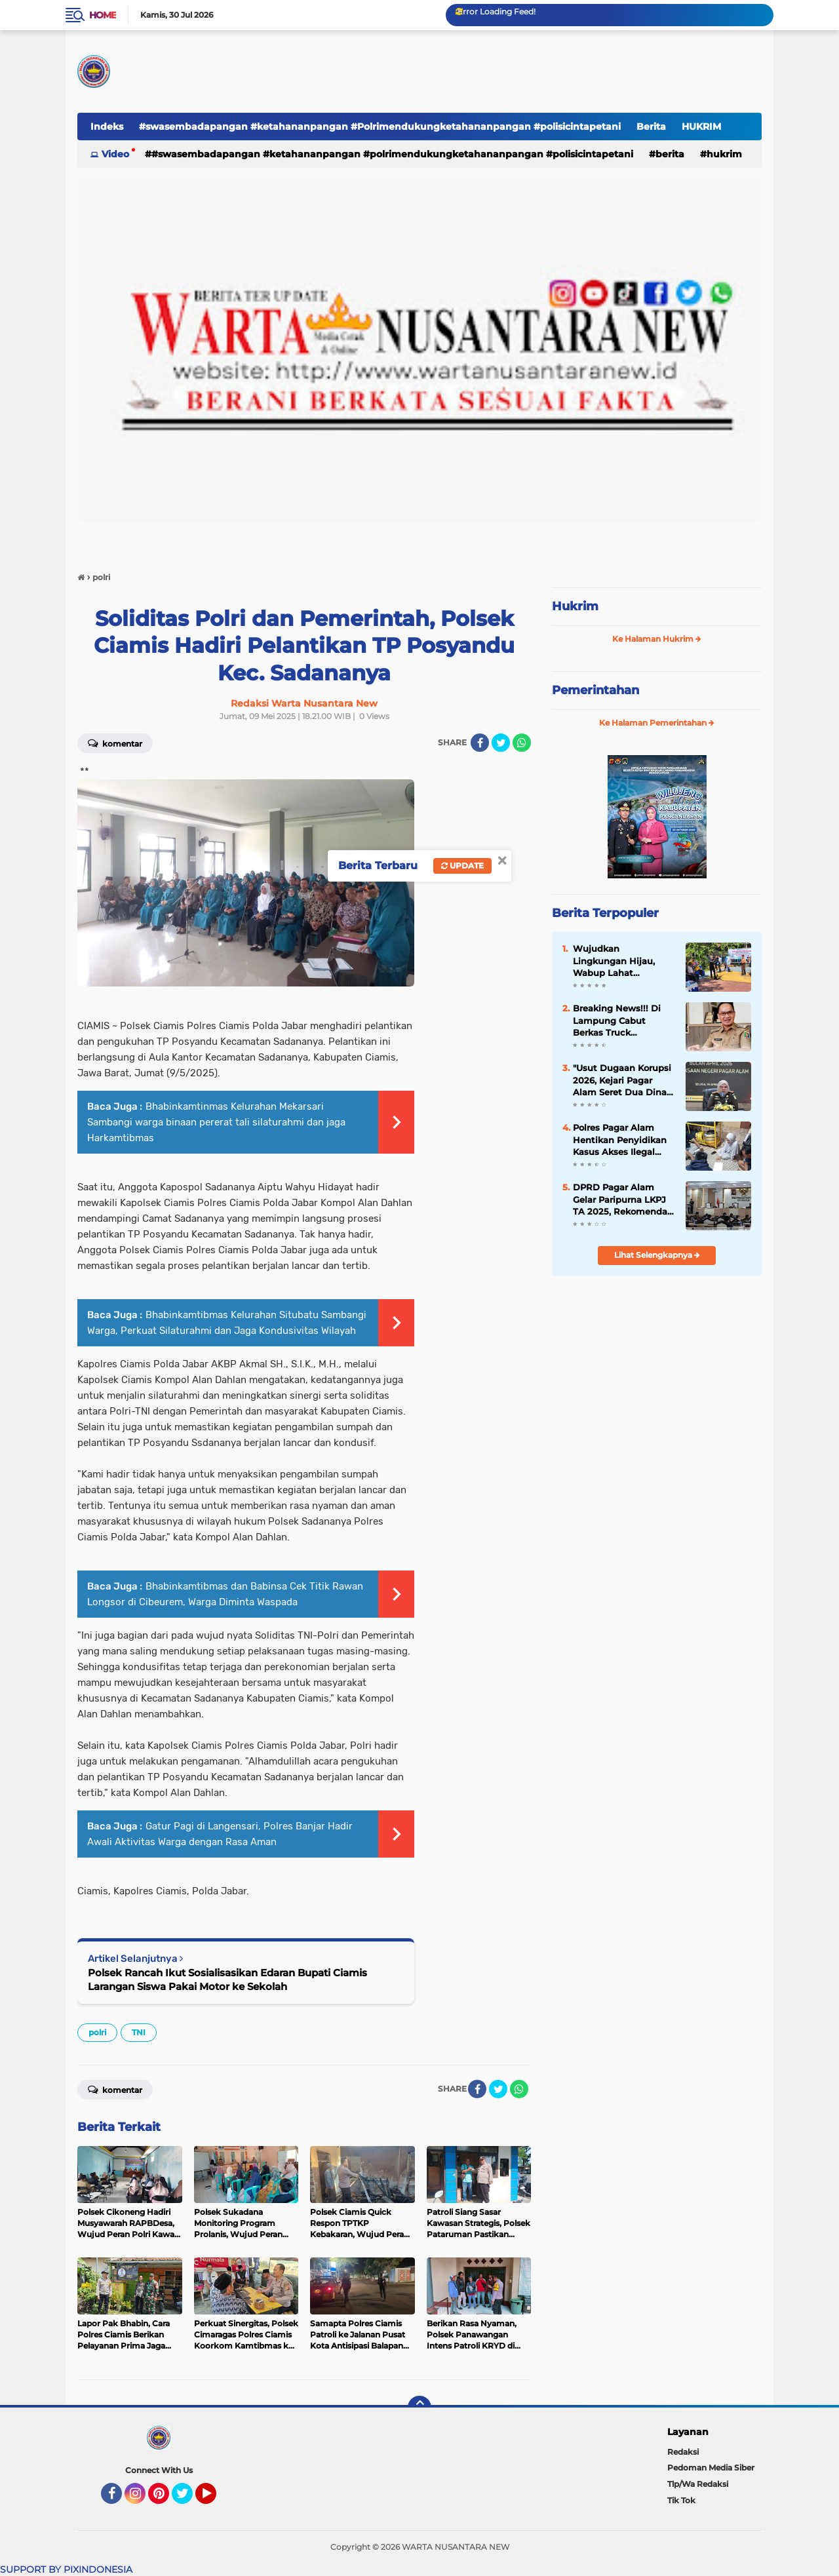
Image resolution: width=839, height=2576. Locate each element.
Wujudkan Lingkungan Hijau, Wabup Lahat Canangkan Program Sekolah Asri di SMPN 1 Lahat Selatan (623, 961)
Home (102, 15)
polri (97, 2032)
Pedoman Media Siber (710, 2467)
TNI (139, 2032)
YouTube (215, 2499)
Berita (651, 126)
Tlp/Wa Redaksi (697, 2484)
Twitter (188, 2499)
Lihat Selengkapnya (657, 1255)
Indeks (106, 126)
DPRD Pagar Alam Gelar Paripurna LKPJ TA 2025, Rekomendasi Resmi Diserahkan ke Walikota (623, 1199)
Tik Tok (681, 2500)
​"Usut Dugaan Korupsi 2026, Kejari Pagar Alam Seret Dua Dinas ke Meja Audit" (622, 1080)
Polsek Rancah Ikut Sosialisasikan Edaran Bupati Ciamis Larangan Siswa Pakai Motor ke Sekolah (227, 1979)
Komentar (115, 742)
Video (115, 154)
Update (462, 865)
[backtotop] (419, 2407)
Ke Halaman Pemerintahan (656, 723)
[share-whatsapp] (522, 742)
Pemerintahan (595, 690)
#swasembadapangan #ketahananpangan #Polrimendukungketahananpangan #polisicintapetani (380, 126)
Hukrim (575, 606)
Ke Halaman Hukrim (656, 639)
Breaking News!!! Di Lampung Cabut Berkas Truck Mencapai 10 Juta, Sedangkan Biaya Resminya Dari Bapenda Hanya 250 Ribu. (618, 1020)
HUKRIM (701, 126)
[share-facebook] (480, 742)
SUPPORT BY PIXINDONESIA (66, 2569)
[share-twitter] (501, 742)
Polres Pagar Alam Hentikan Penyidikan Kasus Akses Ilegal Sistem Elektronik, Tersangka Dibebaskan (623, 1140)
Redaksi (683, 2452)
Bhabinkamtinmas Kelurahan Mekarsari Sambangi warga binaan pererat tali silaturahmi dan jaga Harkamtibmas (216, 1122)
